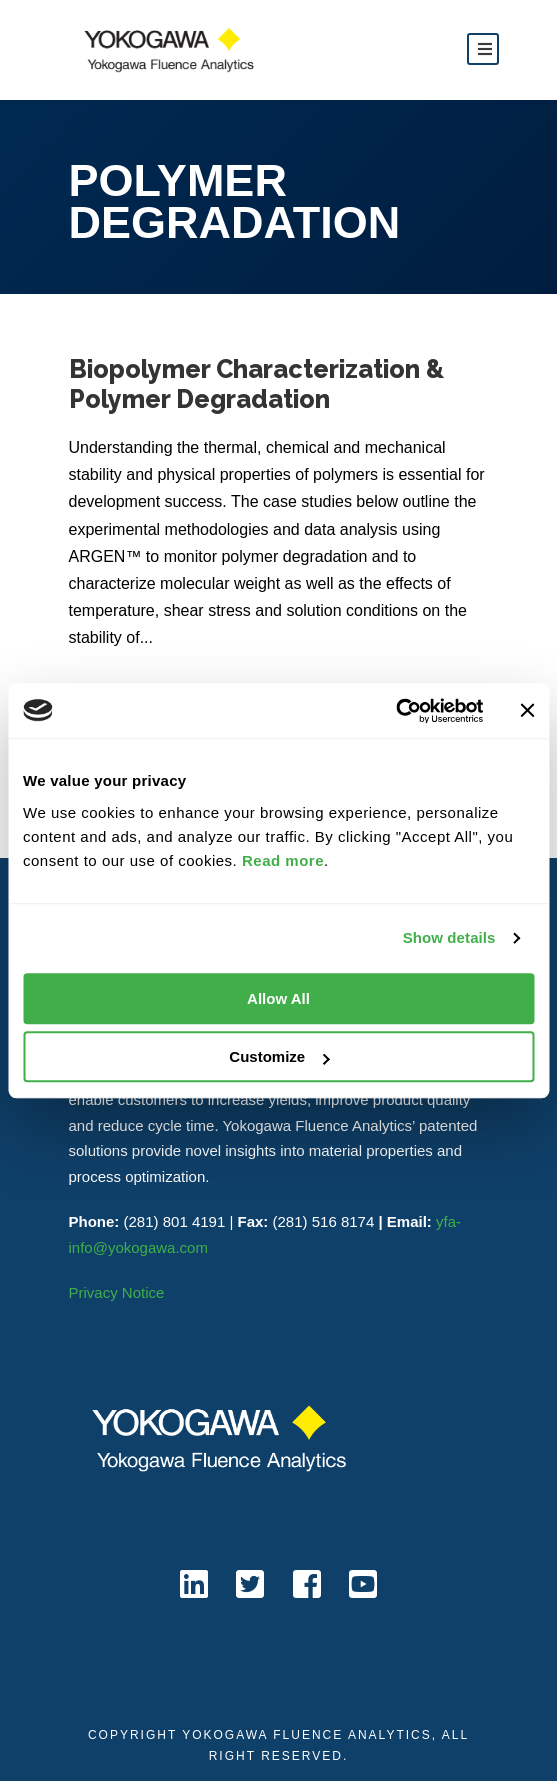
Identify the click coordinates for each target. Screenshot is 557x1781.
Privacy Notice (117, 1292)
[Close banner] (527, 711)
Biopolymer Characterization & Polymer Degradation (256, 384)
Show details (449, 937)
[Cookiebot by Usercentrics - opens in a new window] (395, 711)
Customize (279, 1056)
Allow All (278, 998)
